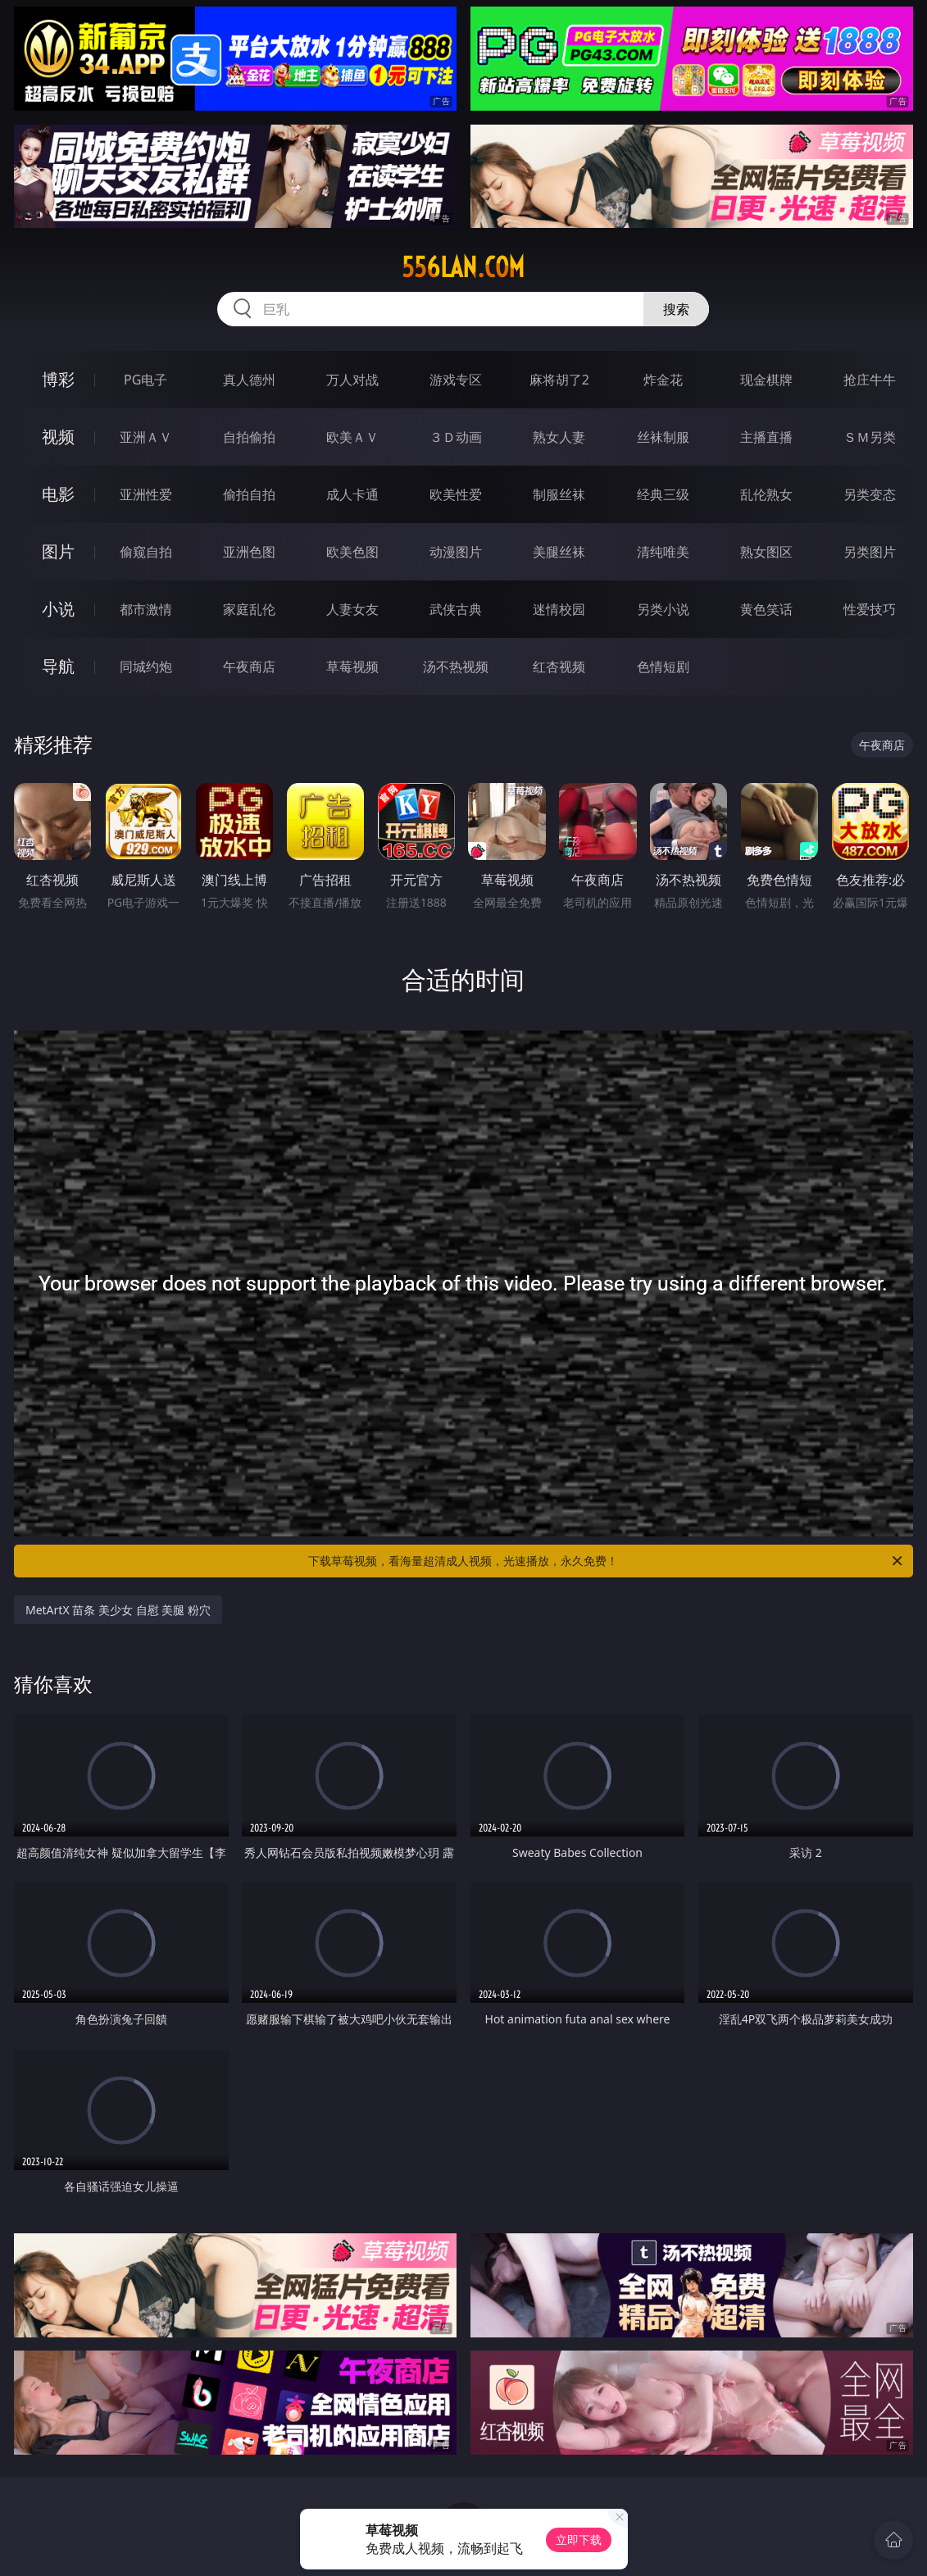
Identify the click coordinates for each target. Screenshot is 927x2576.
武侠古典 (455, 609)
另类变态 (869, 494)
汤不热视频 (455, 667)
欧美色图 (352, 552)
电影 (58, 494)
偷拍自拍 (249, 494)
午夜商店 (249, 667)
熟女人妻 (559, 437)
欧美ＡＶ (352, 437)
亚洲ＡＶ (146, 437)
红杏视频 (559, 667)
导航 (58, 666)
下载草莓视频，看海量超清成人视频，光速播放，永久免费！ (606, 1561)
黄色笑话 (766, 609)
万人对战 (352, 380)
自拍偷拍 (249, 437)
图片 (58, 551)
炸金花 (663, 380)
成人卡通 (352, 494)
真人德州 (249, 380)
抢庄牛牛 (869, 380)
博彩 (58, 379)
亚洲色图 (249, 552)
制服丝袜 (559, 494)
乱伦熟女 (766, 494)
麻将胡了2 (559, 380)
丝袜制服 (663, 437)
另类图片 (869, 552)
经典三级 (663, 494)
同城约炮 (146, 667)
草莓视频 (352, 667)
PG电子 (145, 380)
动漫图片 (455, 552)
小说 (58, 609)
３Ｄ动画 (455, 437)
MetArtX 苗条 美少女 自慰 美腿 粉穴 (118, 1610)
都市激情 (146, 609)
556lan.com (463, 267)
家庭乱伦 (249, 609)
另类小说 (663, 609)
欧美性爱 (455, 494)
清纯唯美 (663, 552)
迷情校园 (559, 609)
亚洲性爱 (146, 494)
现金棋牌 (766, 380)
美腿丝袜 (559, 552)
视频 (58, 437)
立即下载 (579, 2539)
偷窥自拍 (146, 552)
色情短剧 (663, 667)
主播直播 (766, 437)
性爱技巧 (869, 609)
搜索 (676, 309)
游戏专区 (455, 380)
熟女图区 (766, 552)
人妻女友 (352, 609)
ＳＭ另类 (869, 437)
